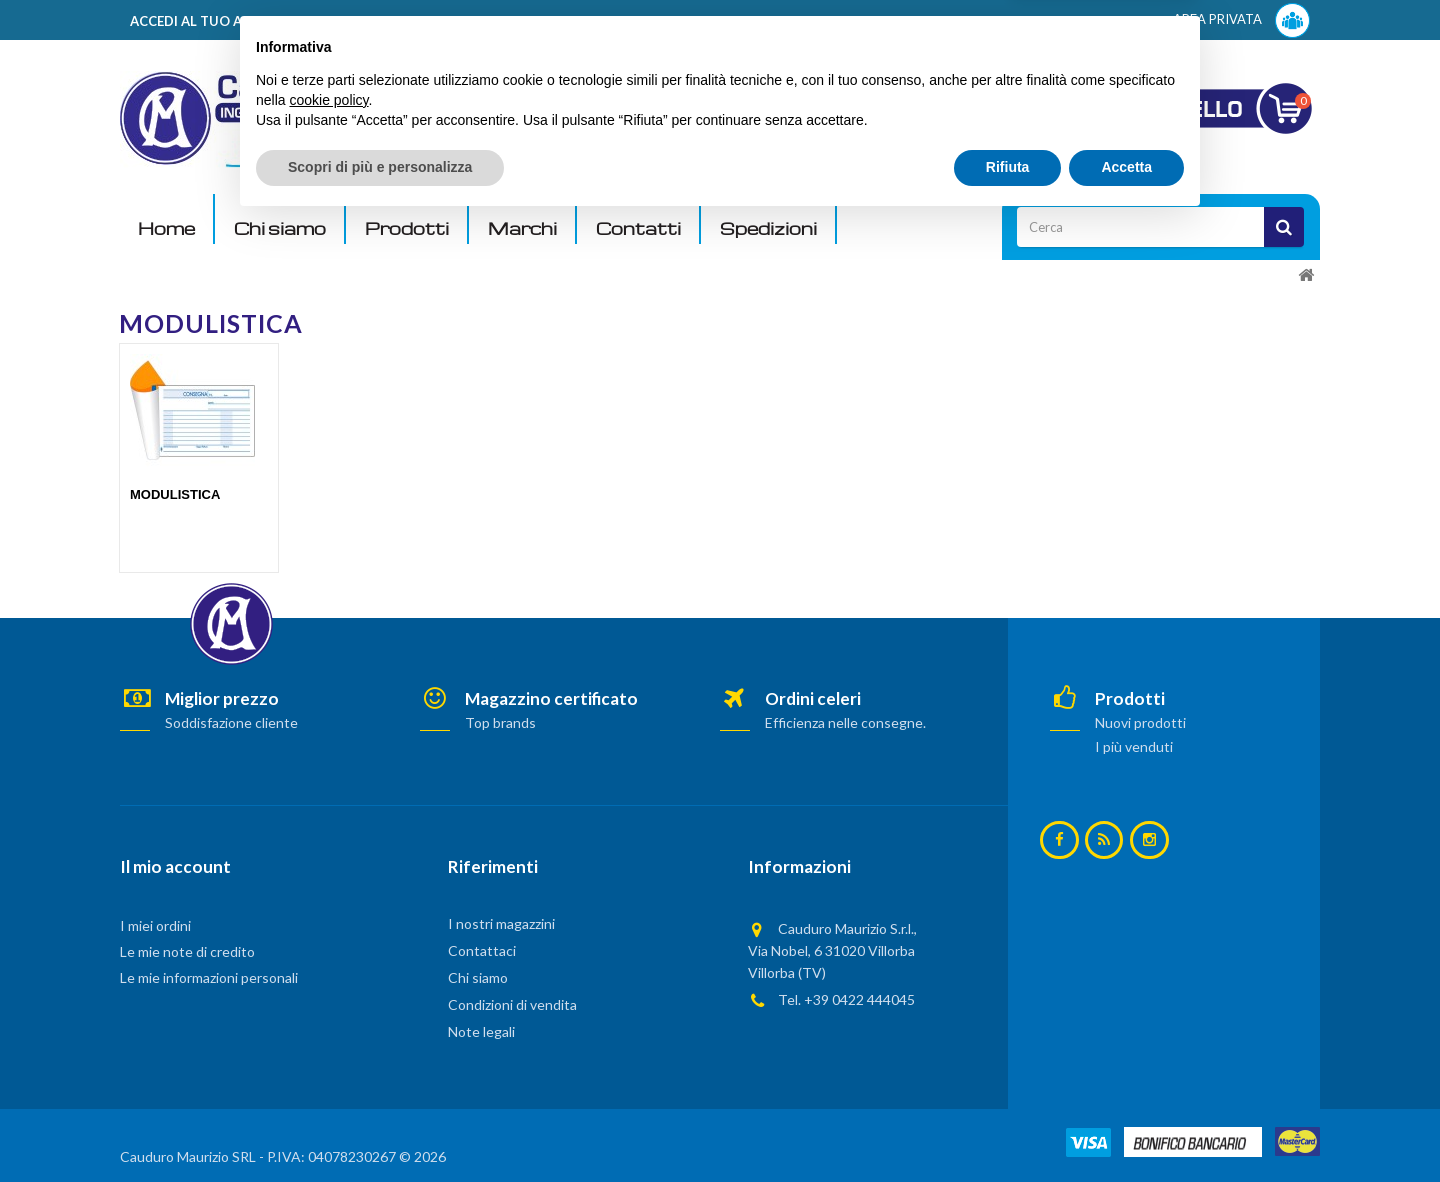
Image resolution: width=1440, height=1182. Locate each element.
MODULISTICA (175, 494)
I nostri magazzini (501, 923)
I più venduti (1134, 746)
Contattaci (482, 950)
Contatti (638, 228)
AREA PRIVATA (1241, 20)
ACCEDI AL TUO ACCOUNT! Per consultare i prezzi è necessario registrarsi (373, 21)
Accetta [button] (1126, 1127)
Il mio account (175, 866)
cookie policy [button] (328, 1060)
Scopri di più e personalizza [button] (380, 1127)
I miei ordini (155, 925)
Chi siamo (280, 228)
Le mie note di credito (187, 951)
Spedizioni (768, 228)
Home (166, 228)
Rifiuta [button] (1008, 1127)
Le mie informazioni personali (209, 977)
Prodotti (407, 228)
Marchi (522, 228)
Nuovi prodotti (1140, 722)
